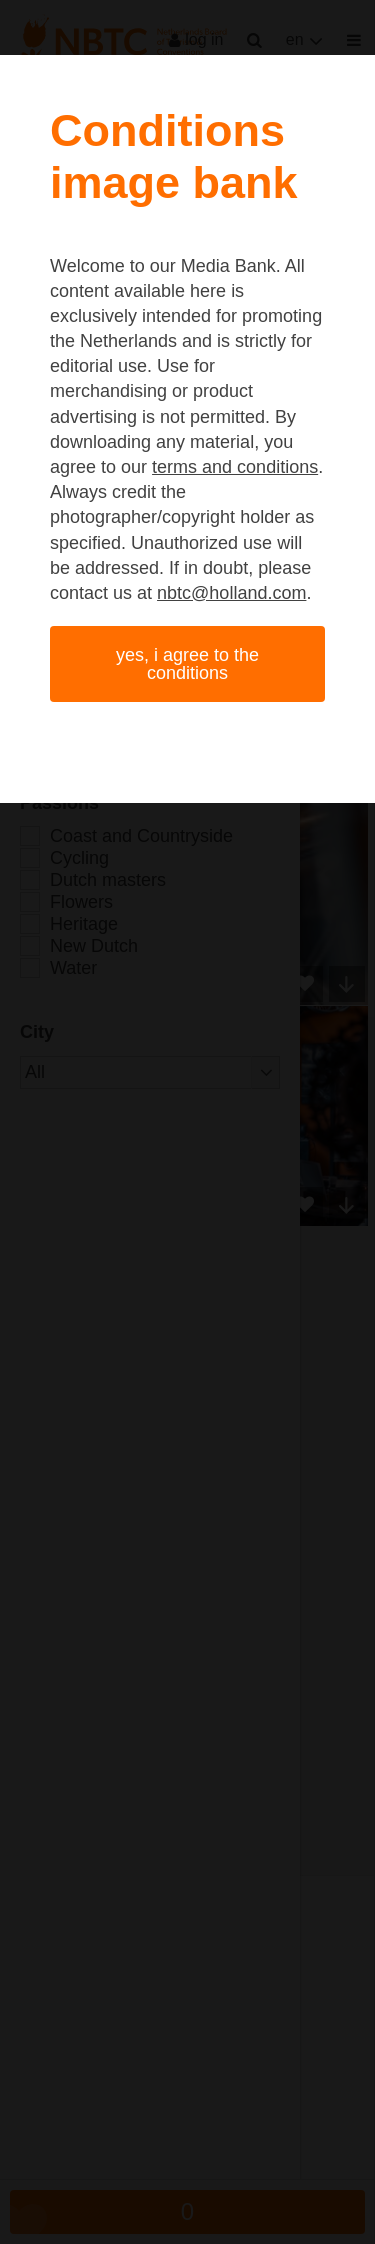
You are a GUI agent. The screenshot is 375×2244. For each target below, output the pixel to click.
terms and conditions (235, 467)
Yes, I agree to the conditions (187, 664)
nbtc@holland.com (231, 593)
